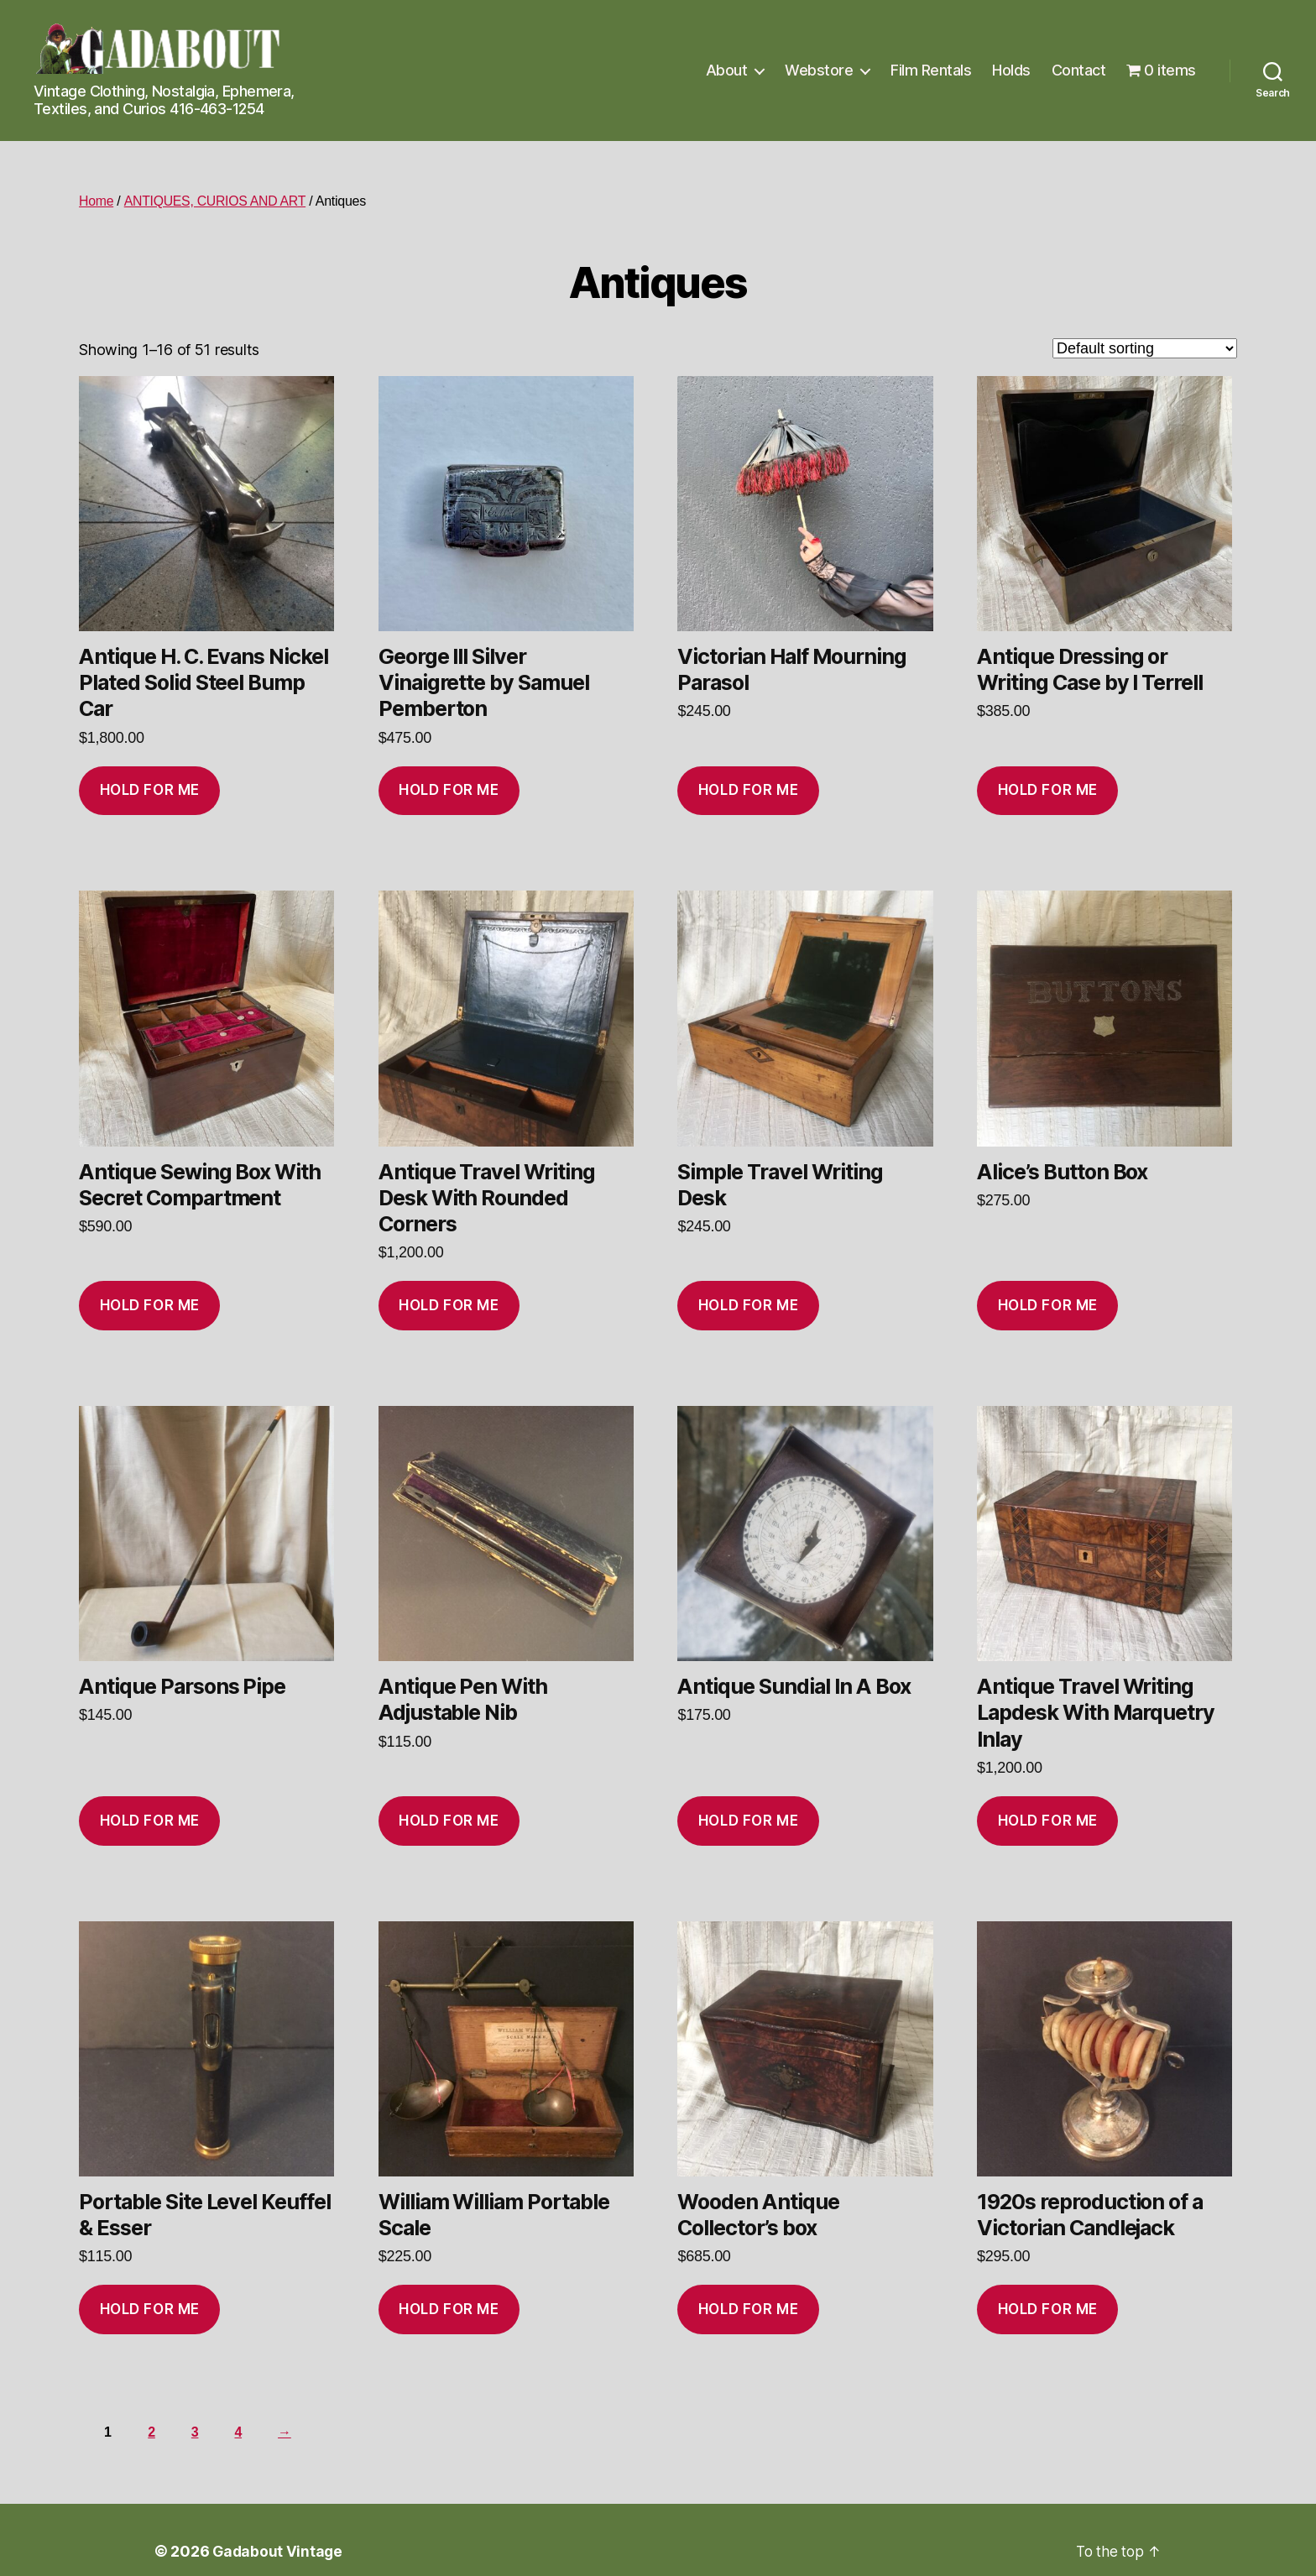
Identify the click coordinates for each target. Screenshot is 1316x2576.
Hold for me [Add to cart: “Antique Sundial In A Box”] (748, 1820)
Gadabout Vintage (278, 2551)
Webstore (819, 70)
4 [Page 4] (240, 2432)
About (727, 70)
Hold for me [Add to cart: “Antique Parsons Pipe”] (150, 1820)
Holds (1011, 70)
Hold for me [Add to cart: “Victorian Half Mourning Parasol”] (748, 789)
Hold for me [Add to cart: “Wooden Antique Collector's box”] (748, 2309)
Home (96, 201)
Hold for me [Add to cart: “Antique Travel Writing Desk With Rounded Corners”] (449, 1305)
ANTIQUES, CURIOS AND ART (215, 201)
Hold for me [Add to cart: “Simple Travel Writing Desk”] (748, 1305)
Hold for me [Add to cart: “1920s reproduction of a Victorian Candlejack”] (1048, 2309)
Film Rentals (930, 70)
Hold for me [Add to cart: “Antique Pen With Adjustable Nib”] (449, 1820)
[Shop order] (1144, 348)
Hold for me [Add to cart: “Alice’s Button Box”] (1048, 1305)
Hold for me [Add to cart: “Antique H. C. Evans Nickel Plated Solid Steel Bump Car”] (150, 789)
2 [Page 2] (152, 2432)
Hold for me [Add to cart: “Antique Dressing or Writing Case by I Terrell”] (1048, 789)
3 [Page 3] (197, 2432)
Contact (1079, 70)
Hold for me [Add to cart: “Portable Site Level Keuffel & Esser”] (150, 2309)
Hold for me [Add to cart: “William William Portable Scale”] (449, 2309)
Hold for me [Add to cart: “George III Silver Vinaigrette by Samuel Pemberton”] (449, 789)
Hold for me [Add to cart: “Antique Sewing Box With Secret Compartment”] (150, 1305)
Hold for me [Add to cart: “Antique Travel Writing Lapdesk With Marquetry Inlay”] (1048, 1820)
